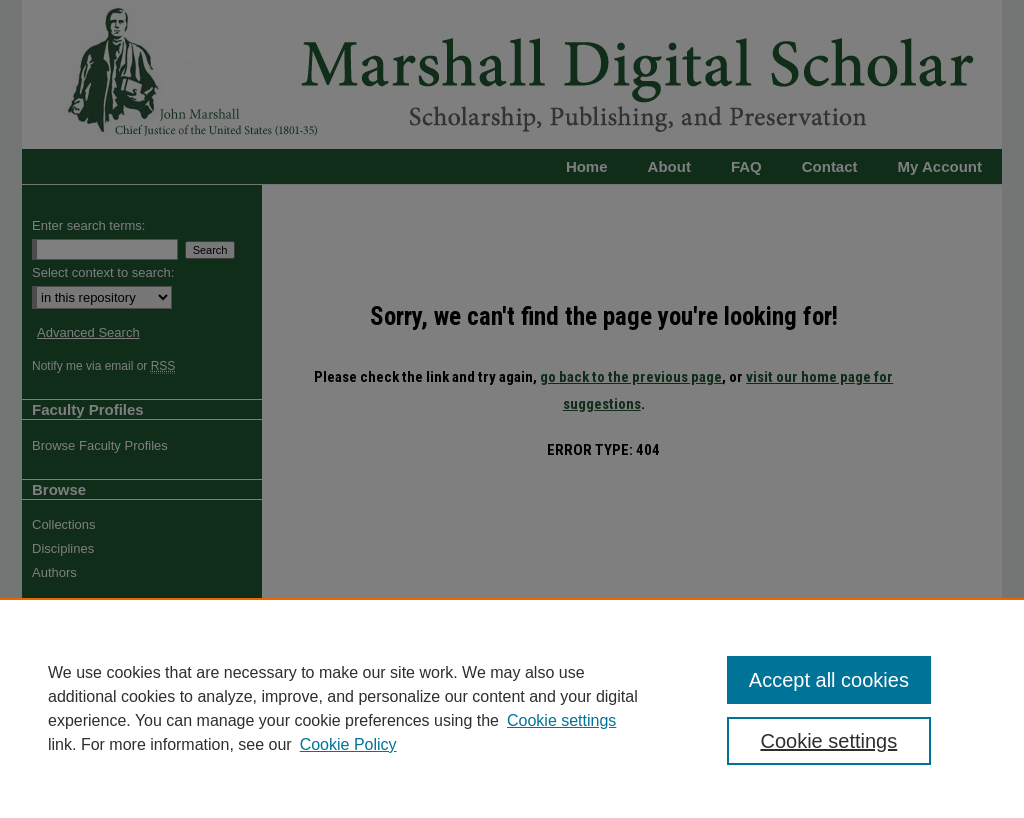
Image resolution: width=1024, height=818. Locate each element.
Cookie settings (561, 720)
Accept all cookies (829, 680)
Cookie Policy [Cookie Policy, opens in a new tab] (348, 744)
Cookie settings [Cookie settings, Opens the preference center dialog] (828, 741)
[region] (512, 708)
